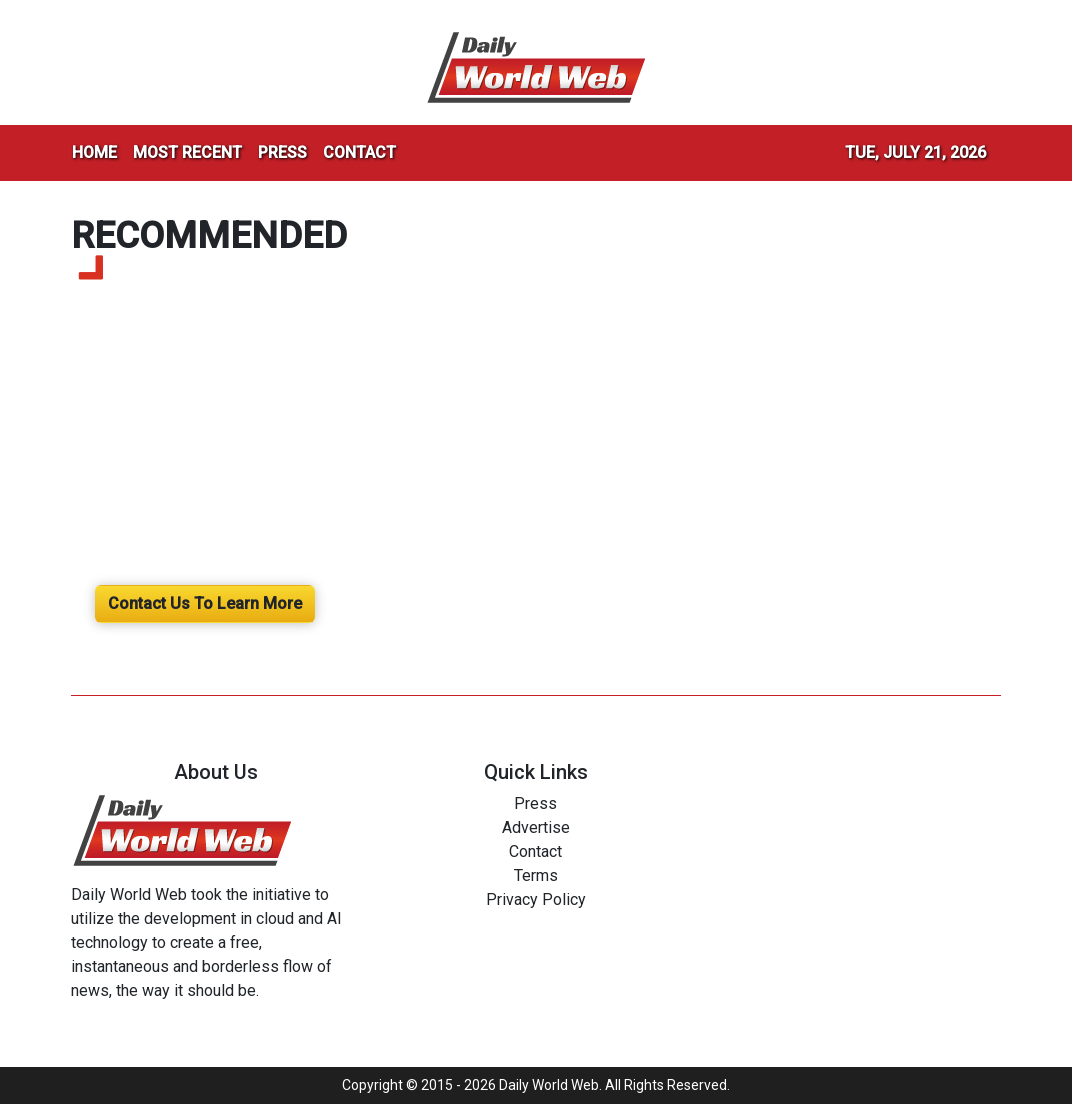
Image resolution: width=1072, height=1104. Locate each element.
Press (535, 803)
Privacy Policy (536, 899)
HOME (94, 152)
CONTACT (359, 152)
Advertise (536, 827)
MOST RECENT (187, 152)
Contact (535, 851)
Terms (536, 875)
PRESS (282, 152)
